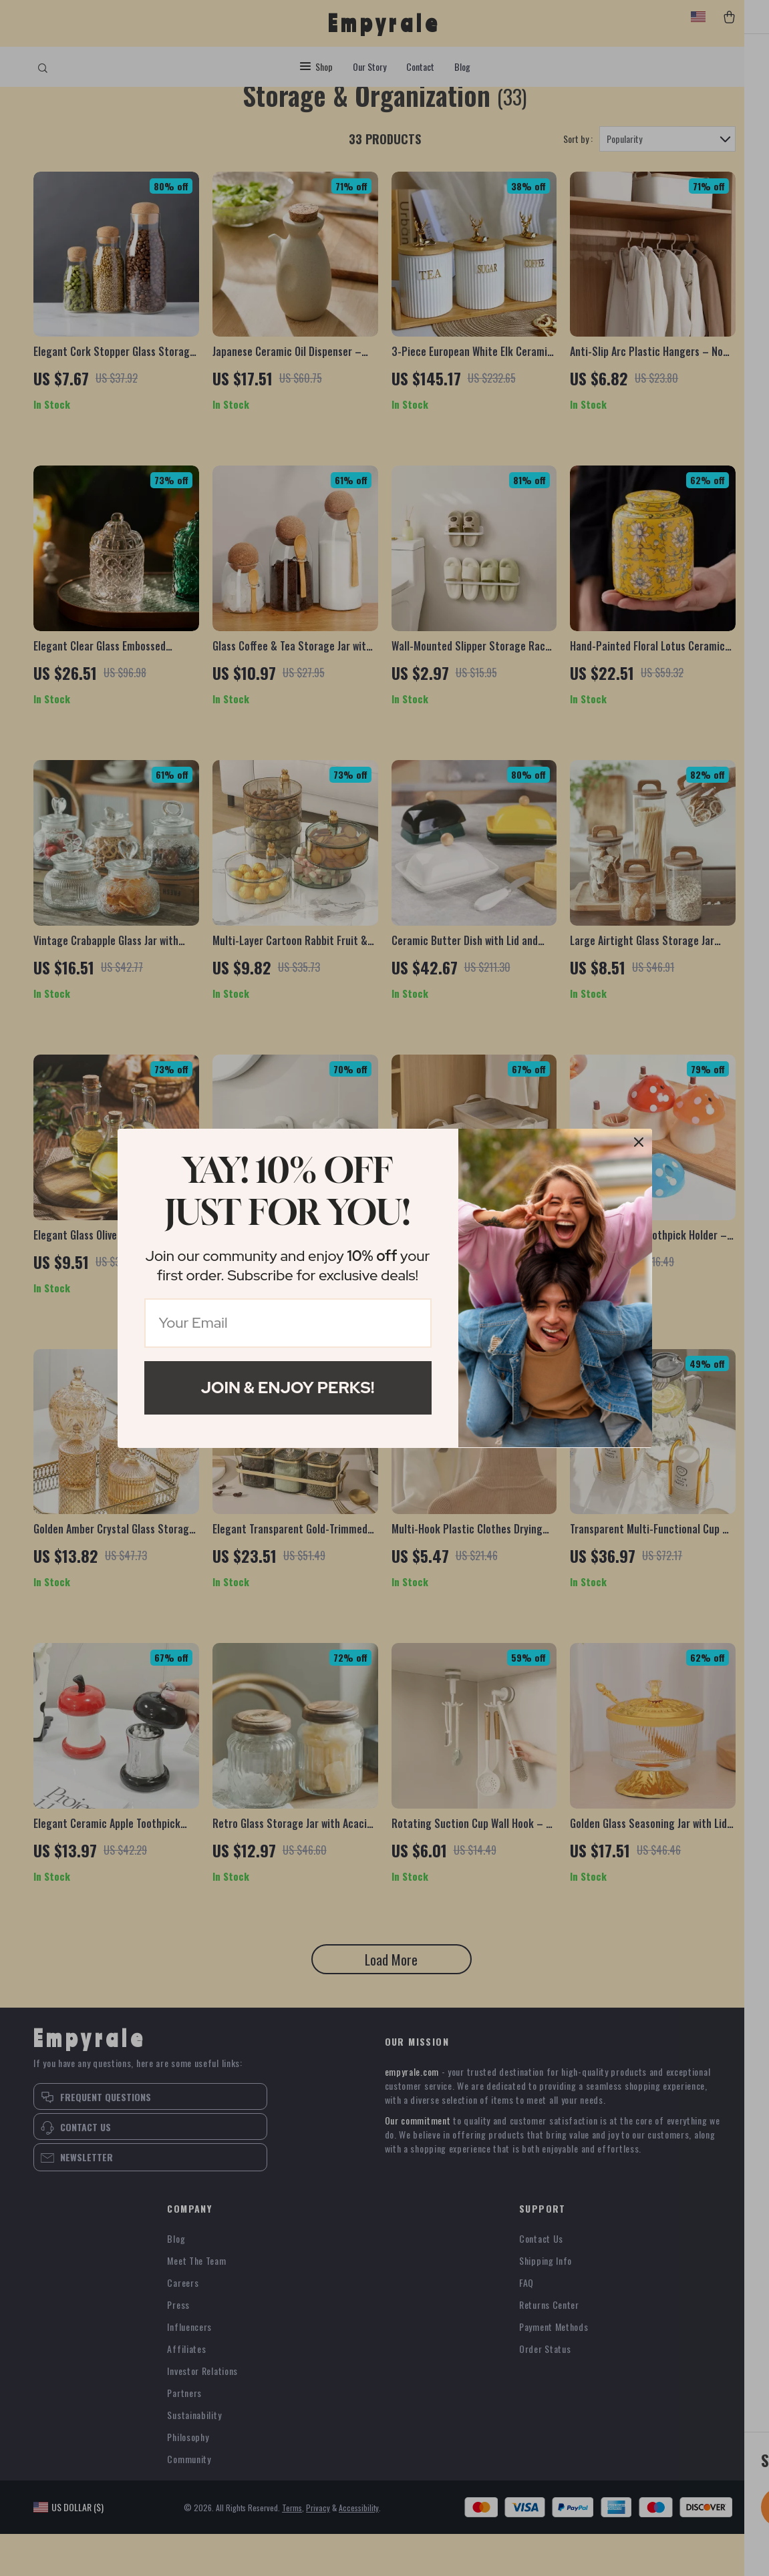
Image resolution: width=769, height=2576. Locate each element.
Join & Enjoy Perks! (288, 1387)
